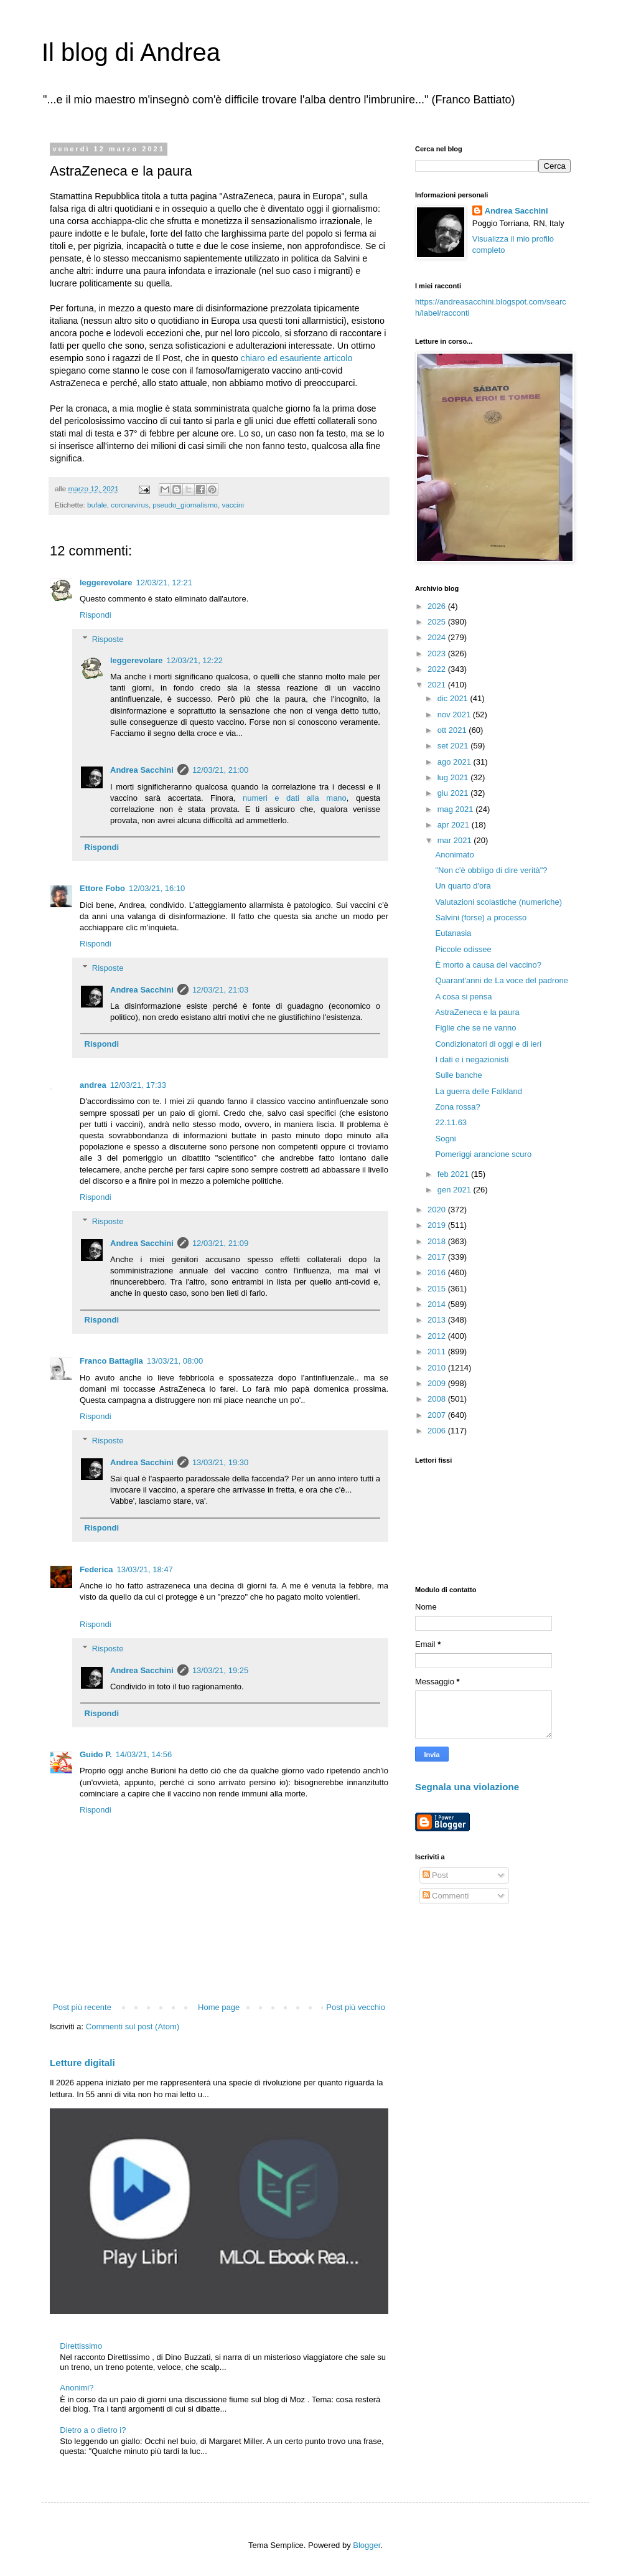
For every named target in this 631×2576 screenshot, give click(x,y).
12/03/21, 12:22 (195, 660)
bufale (97, 505)
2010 (438, 1367)
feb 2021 (454, 1174)
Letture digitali (82, 2062)
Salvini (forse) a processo (480, 917)
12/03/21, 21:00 (220, 770)
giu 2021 (454, 793)
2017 (438, 1257)
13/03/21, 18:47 (144, 1569)
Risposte (108, 639)
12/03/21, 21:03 (220, 989)
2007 (438, 1415)
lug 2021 (454, 777)
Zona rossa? (457, 1106)
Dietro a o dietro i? (93, 2430)
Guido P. (96, 1754)
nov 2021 (455, 714)
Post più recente (82, 2007)
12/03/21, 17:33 (138, 1085)
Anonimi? (76, 2387)
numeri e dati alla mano (295, 798)
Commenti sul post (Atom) (132, 2026)
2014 (438, 1304)
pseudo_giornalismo (185, 505)
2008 (438, 1399)
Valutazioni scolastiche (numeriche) (498, 902)
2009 (438, 1383)
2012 (438, 1336)
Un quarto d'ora (462, 885)
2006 (438, 1430)
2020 (438, 1209)
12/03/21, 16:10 (157, 888)
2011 (438, 1351)
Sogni (445, 1138)
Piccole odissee (463, 949)
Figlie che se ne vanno (475, 1027)
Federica (96, 1569)
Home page (219, 2007)
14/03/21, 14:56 (144, 1754)
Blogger (366, 2545)
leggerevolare (106, 582)
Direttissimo (81, 2346)
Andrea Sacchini (142, 770)
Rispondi (95, 615)
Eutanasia (453, 933)
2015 (438, 1288)
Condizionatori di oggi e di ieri (488, 1044)
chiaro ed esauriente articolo (297, 358)
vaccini (233, 505)
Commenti (446, 1895)
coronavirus (129, 505)
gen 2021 (455, 1189)
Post (436, 1875)
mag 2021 (456, 809)
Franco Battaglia (111, 1361)
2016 (438, 1272)
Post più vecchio (355, 2007)
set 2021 (454, 745)
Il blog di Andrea (131, 52)
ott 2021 (453, 730)
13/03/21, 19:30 (220, 1462)
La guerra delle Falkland (478, 1091)
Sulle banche (458, 1075)
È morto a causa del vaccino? (488, 965)
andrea (93, 1085)
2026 (438, 606)
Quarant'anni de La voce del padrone (501, 980)
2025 (438, 621)
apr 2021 (454, 824)
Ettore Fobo (102, 888)
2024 (438, 637)
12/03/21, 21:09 (220, 1243)
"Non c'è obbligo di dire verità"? (491, 870)
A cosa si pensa (463, 996)
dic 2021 (453, 698)
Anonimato (454, 854)
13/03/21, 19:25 (220, 1670)
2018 (438, 1241)
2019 (438, 1225)
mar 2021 (455, 840)
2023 (438, 653)
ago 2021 (455, 762)
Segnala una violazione (467, 1786)
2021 (438, 684)
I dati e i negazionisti (471, 1059)
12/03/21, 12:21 (164, 582)
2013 (438, 1319)
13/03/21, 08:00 (175, 1361)
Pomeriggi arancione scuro (483, 1154)
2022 (438, 669)
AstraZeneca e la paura (477, 1012)
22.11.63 (451, 1122)
